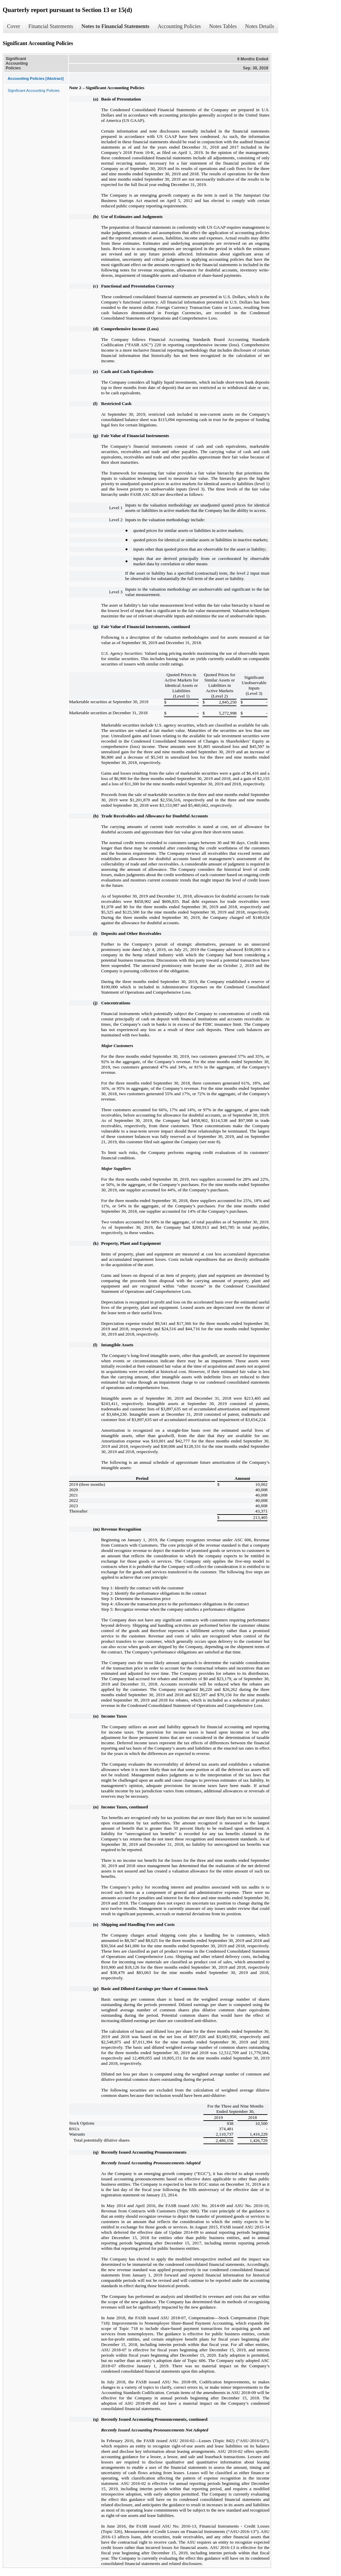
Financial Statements (50, 26)
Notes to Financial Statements (115, 26)
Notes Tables (223, 26)
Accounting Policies (179, 26)
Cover (13, 26)
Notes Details (259, 26)
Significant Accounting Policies (33, 90)
